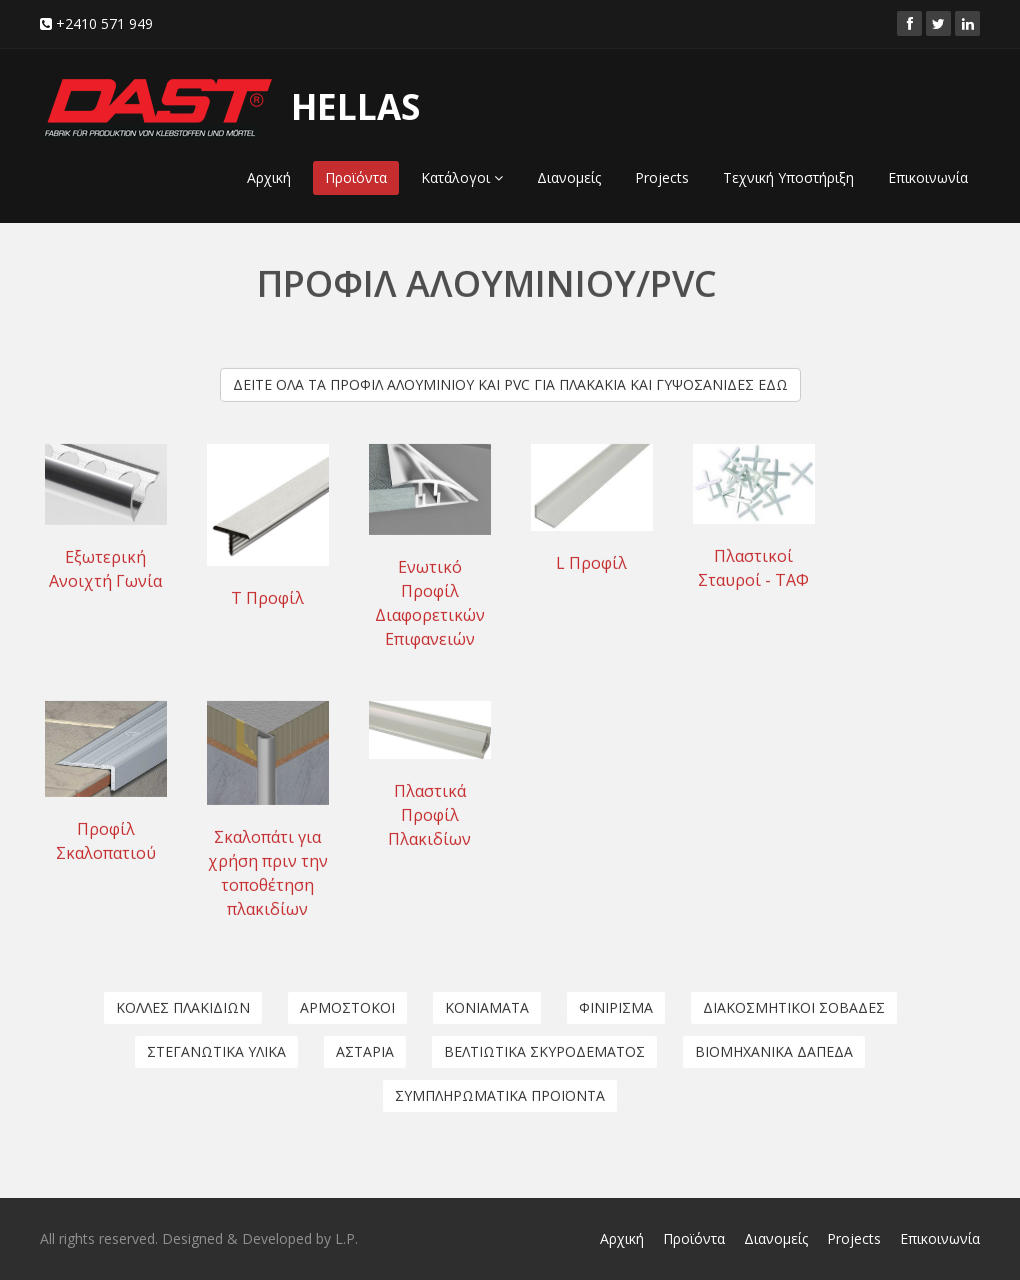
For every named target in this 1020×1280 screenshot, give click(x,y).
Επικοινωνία (928, 177)
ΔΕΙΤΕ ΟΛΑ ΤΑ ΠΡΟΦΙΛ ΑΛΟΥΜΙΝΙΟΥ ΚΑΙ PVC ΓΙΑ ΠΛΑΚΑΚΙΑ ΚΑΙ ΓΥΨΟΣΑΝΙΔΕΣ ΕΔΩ (510, 383)
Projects (662, 177)
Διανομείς (569, 177)
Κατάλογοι (462, 177)
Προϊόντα (356, 177)
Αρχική (269, 177)
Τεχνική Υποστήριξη (788, 177)
